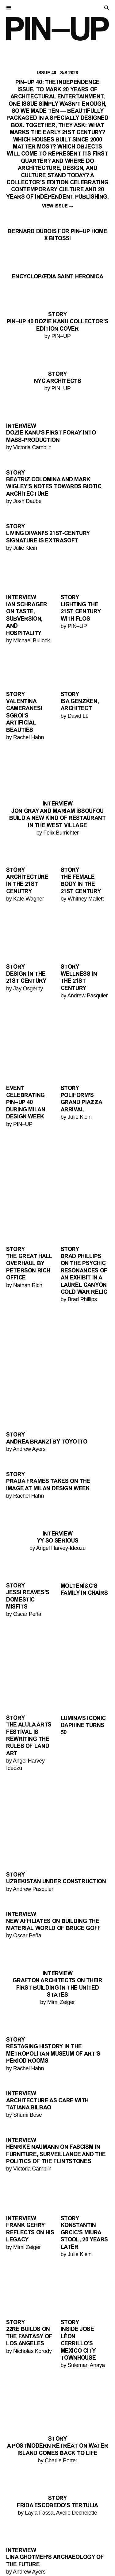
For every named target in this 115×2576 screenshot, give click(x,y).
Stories (16, 2540)
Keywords (19, 2557)
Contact (16, 2569)
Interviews (19, 2546)
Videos (14, 2551)
